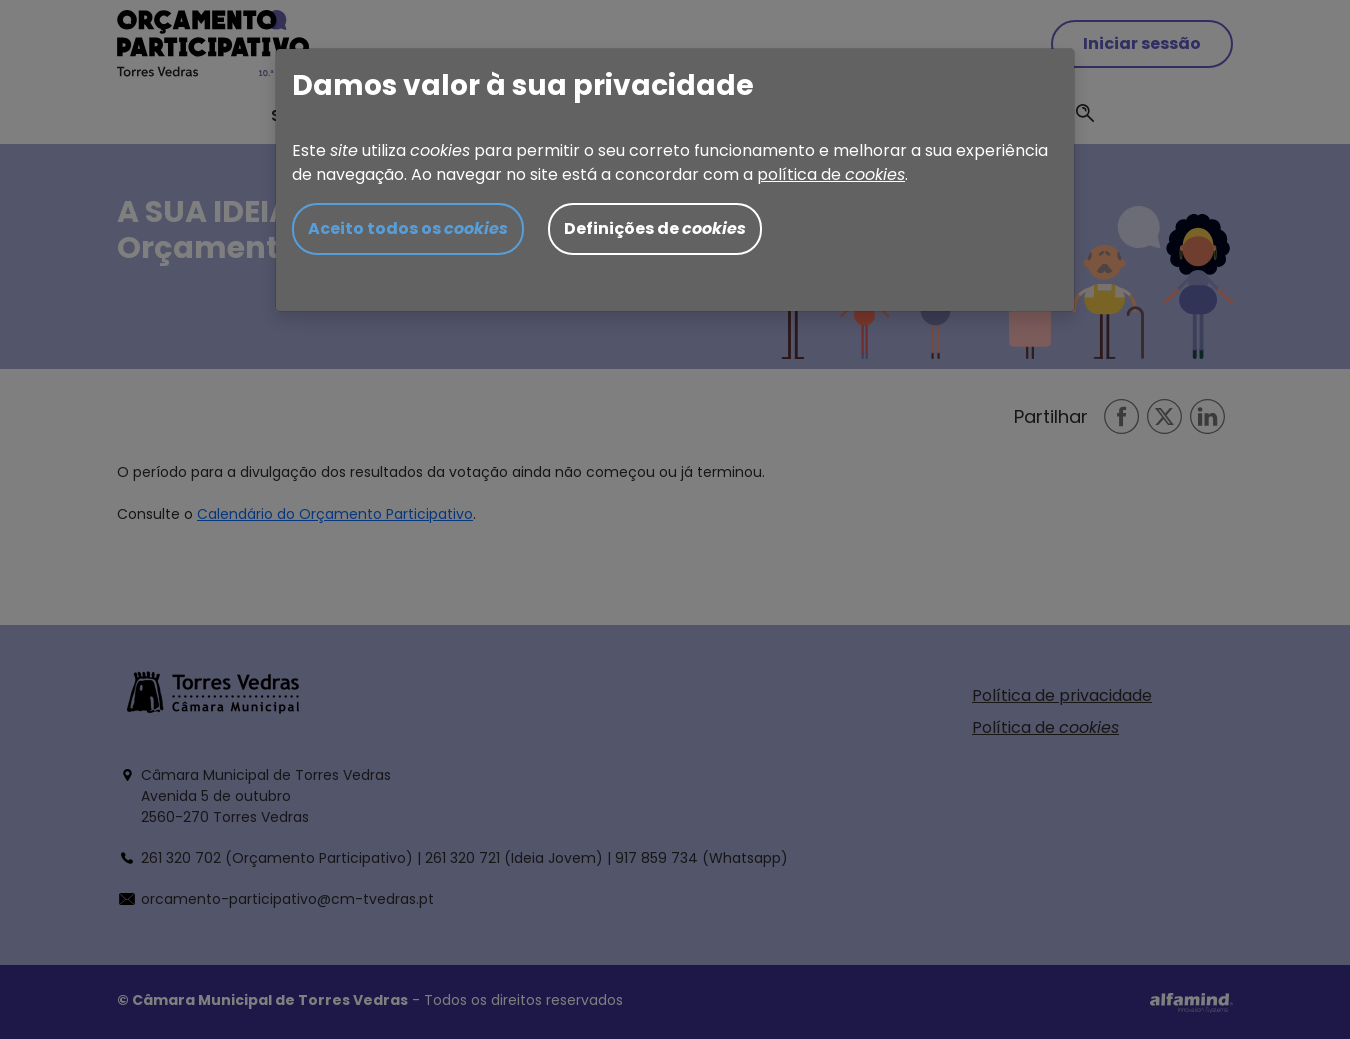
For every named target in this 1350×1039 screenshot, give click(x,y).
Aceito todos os (408, 228)
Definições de (655, 228)
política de (831, 174)
